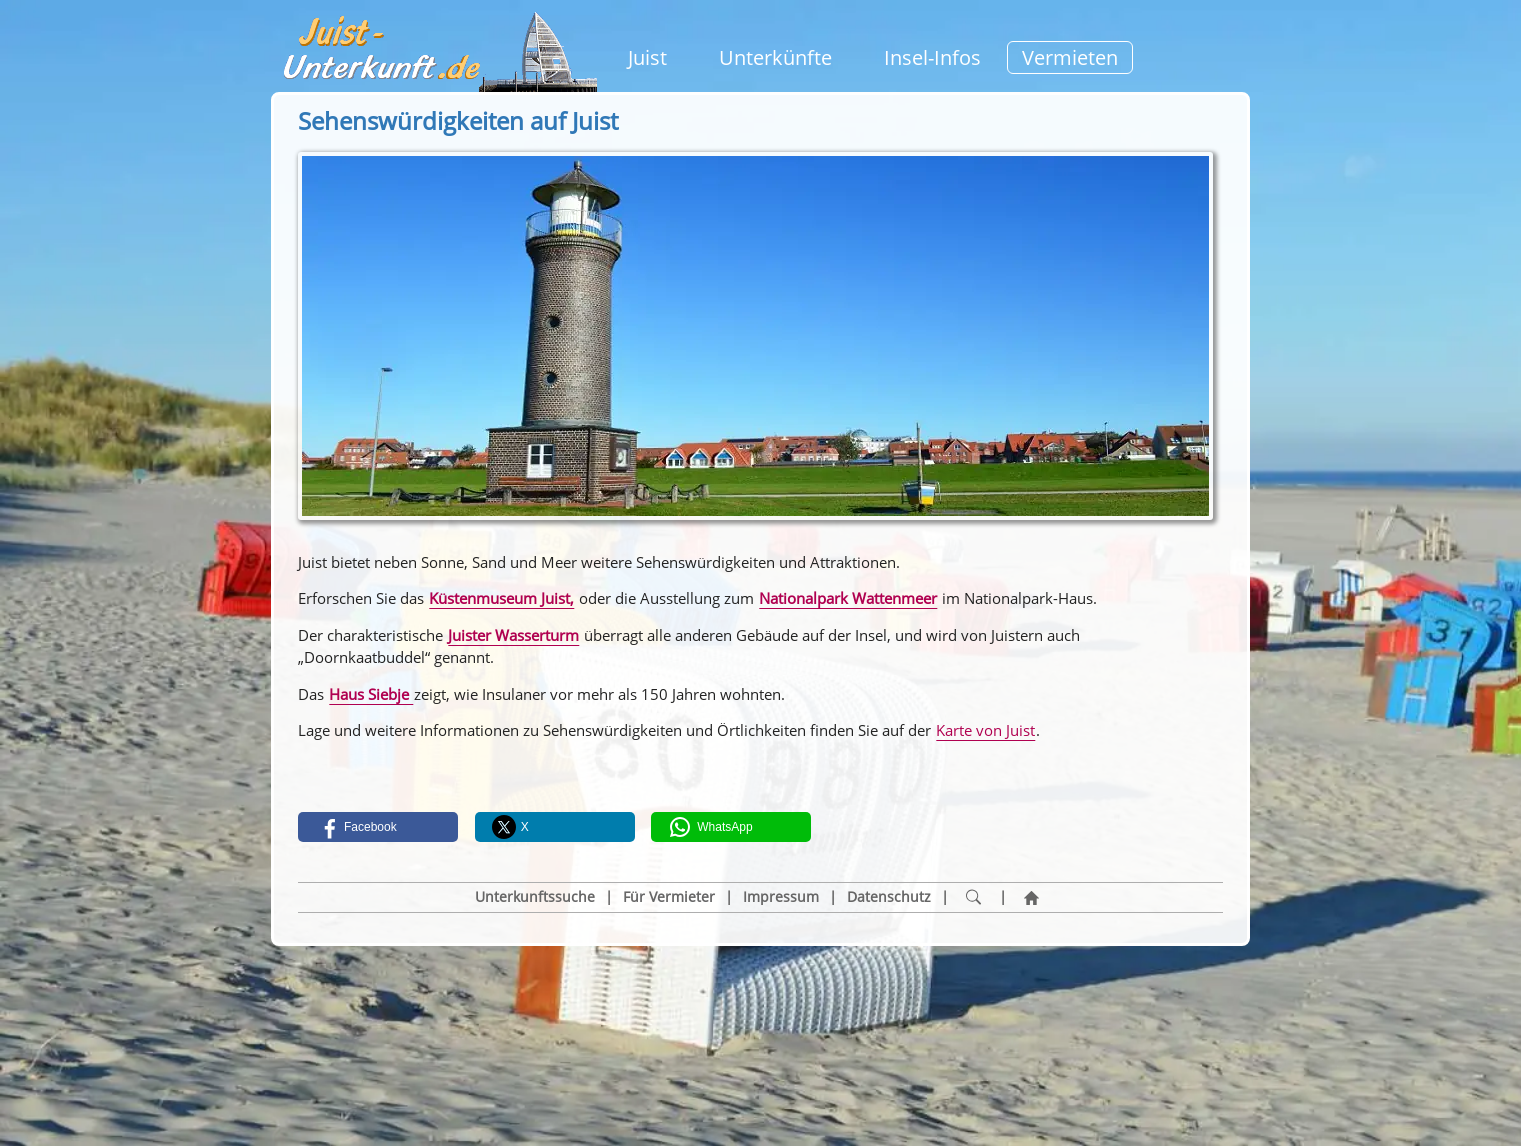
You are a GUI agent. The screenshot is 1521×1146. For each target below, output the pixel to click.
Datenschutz (889, 897)
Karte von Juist (985, 730)
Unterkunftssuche (535, 897)
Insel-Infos (932, 57)
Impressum (781, 897)
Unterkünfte (775, 57)
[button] (378, 827)
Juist (647, 57)
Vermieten (1070, 57)
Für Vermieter (669, 897)
